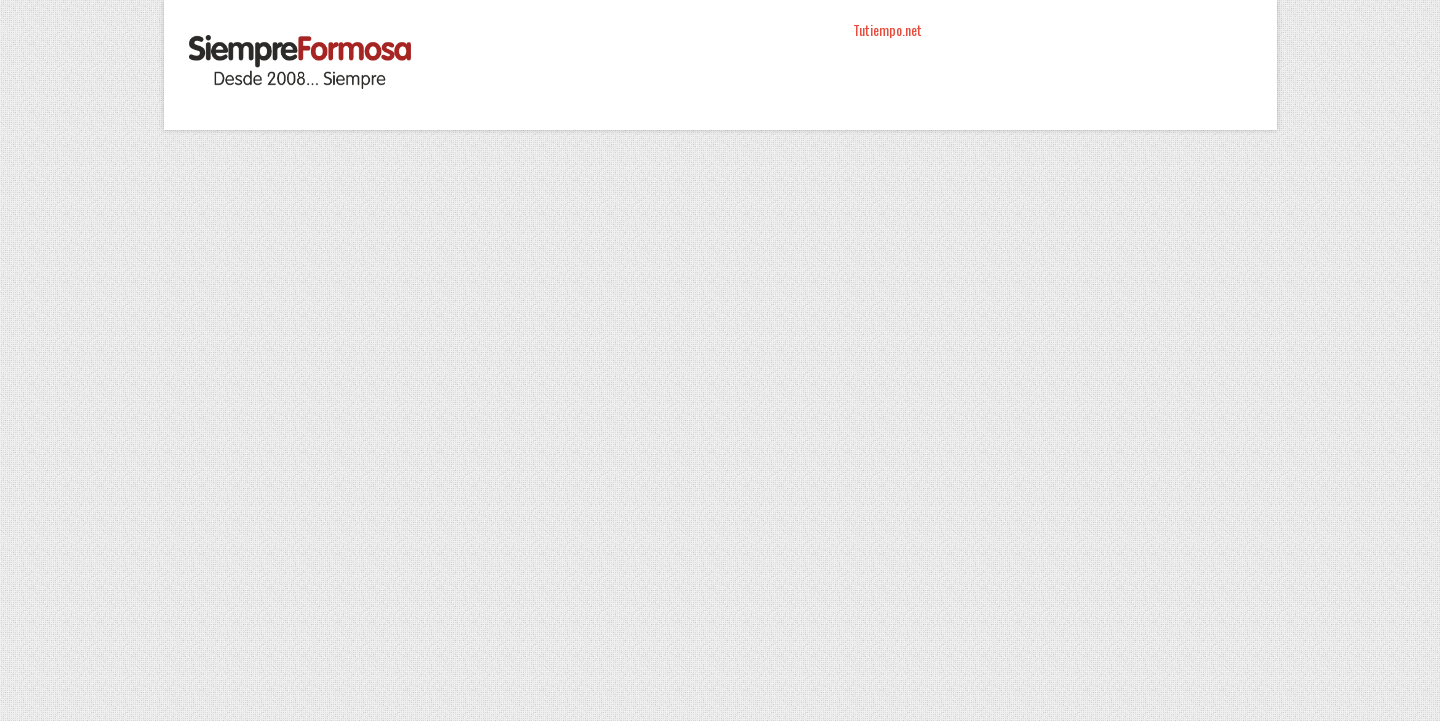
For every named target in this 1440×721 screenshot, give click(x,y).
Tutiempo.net (887, 29)
